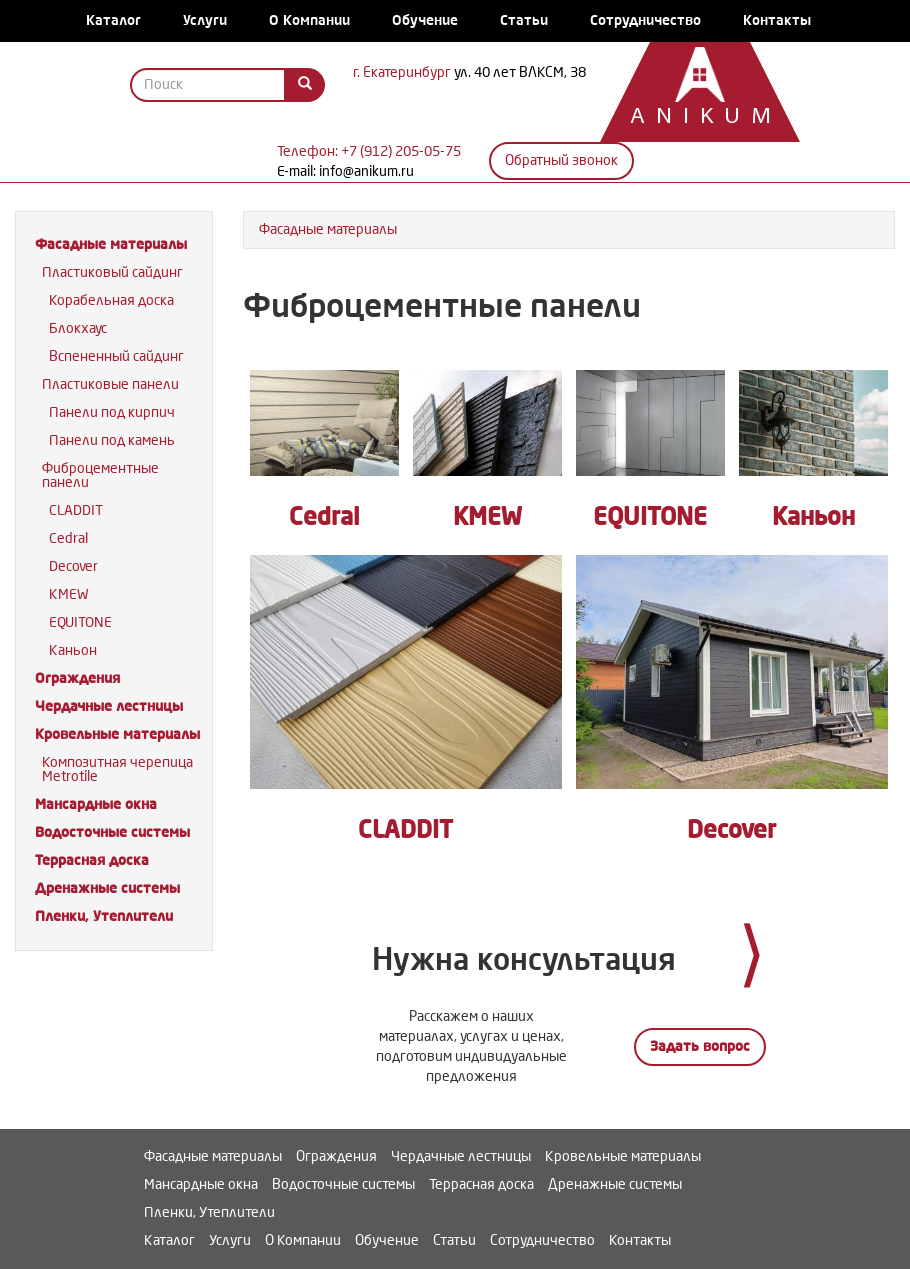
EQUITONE (80, 622)
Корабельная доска (111, 300)
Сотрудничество (645, 20)
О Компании (309, 20)
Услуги (205, 20)
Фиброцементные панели (100, 475)
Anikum (690, 117)
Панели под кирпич (112, 412)
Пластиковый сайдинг (112, 272)
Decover (73, 566)
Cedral (68, 538)
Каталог (113, 20)
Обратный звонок (561, 160)
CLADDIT (76, 510)
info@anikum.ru (366, 171)
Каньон (73, 650)
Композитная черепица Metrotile (117, 769)
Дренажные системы (107, 888)
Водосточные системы (112, 832)
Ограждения (77, 678)
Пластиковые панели (110, 384)
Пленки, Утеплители (104, 916)
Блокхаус (78, 328)
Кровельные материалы (117, 734)
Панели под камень (112, 440)
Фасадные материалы (111, 244)
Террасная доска (92, 860)
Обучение (425, 20)
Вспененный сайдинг (116, 356)
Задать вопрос (700, 1046)
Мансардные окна (96, 804)
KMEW (69, 594)
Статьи (524, 20)
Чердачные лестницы (109, 706)
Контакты (777, 20)
